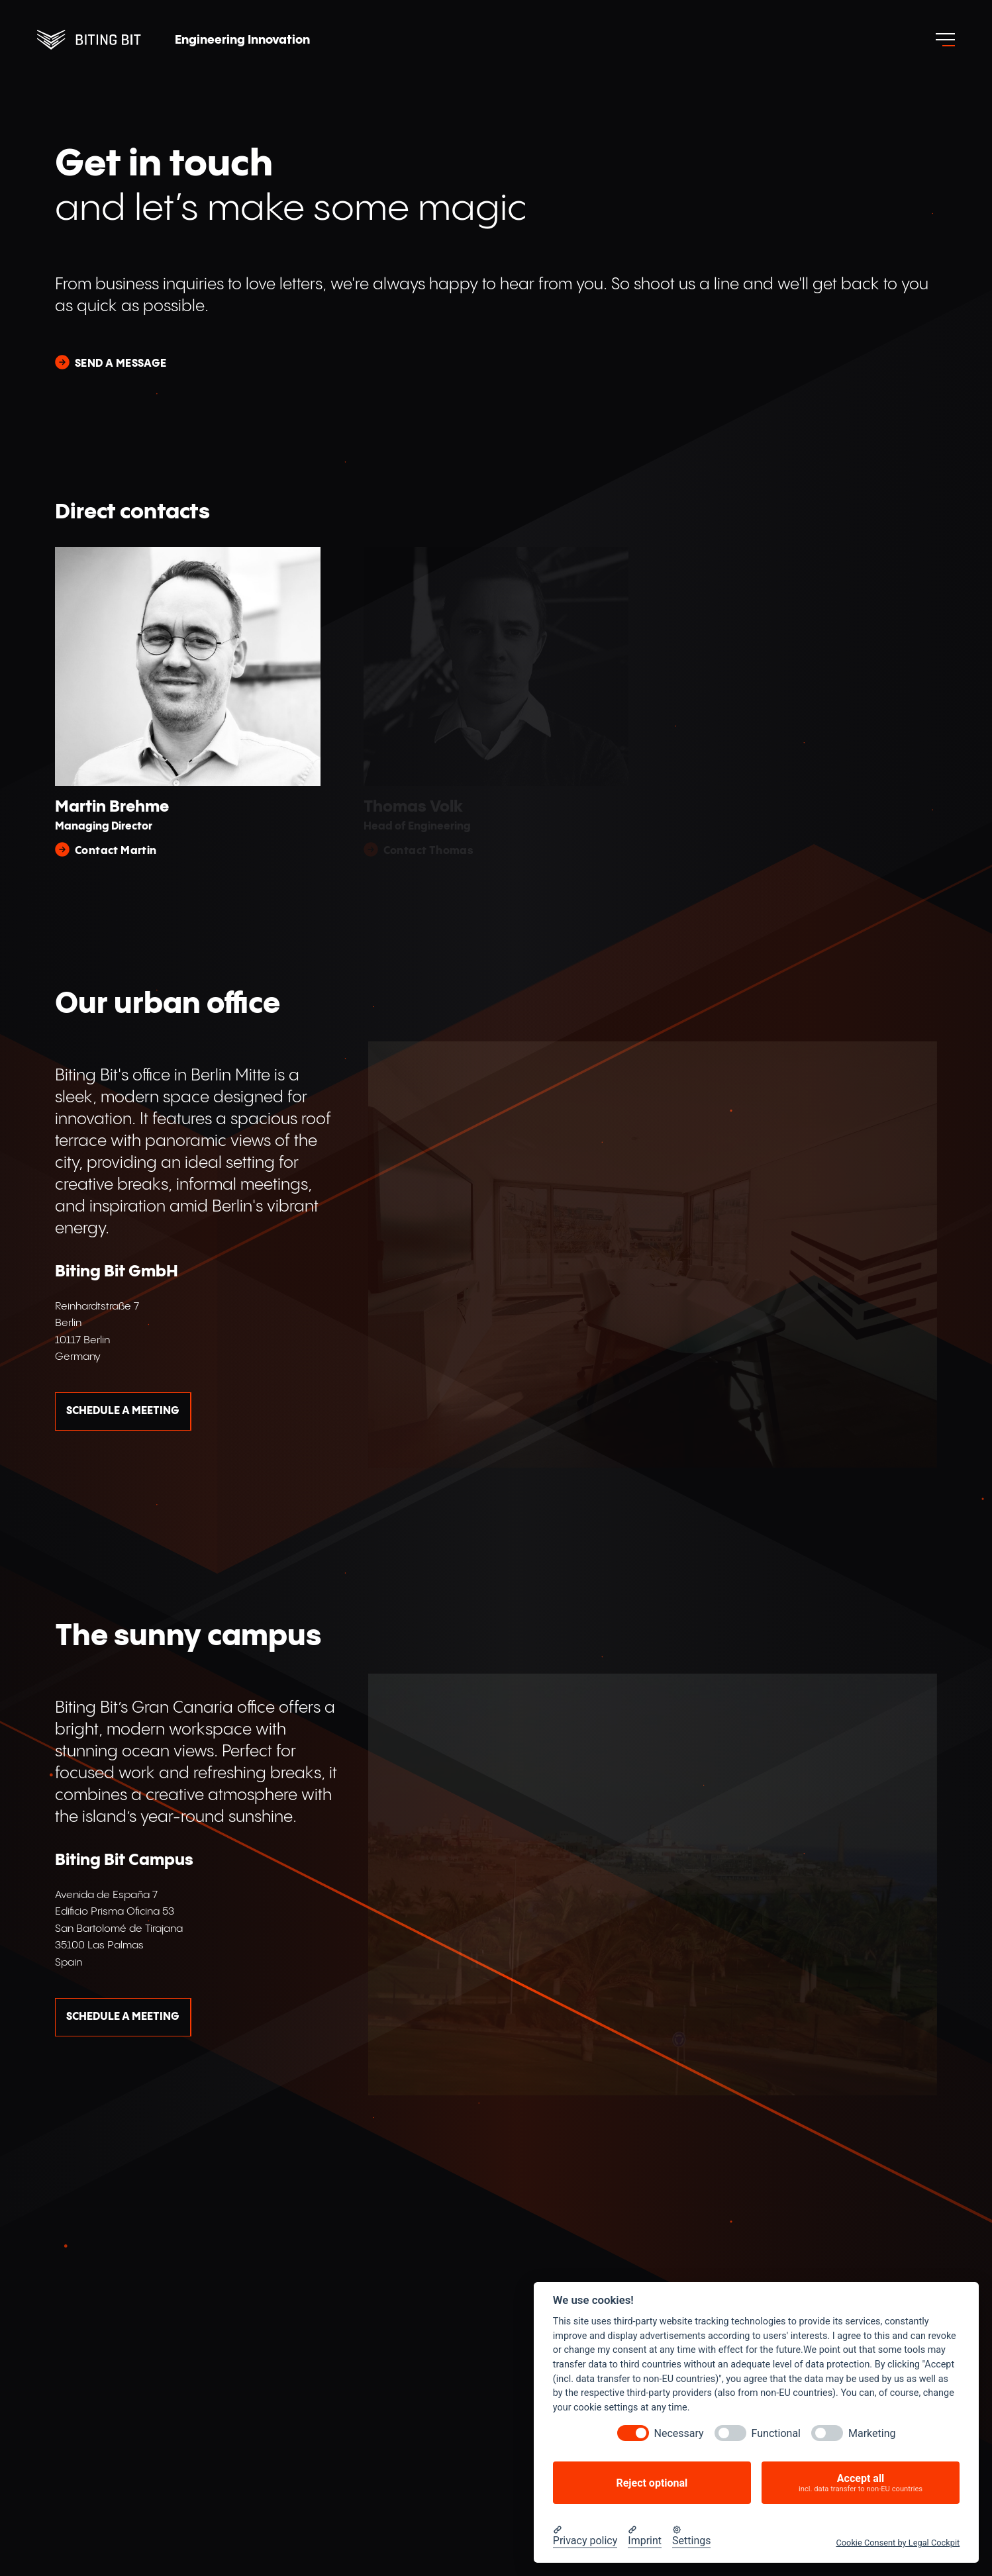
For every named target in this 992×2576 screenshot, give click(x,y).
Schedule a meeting (122, 1411)
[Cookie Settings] (691, 2536)
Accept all (860, 2483)
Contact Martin (116, 851)
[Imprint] (645, 2536)
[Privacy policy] (585, 2536)
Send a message (121, 363)
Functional (776, 2433)
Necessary (679, 2433)
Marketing (871, 2433)
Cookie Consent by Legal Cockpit (898, 2543)
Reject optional (651, 2483)
